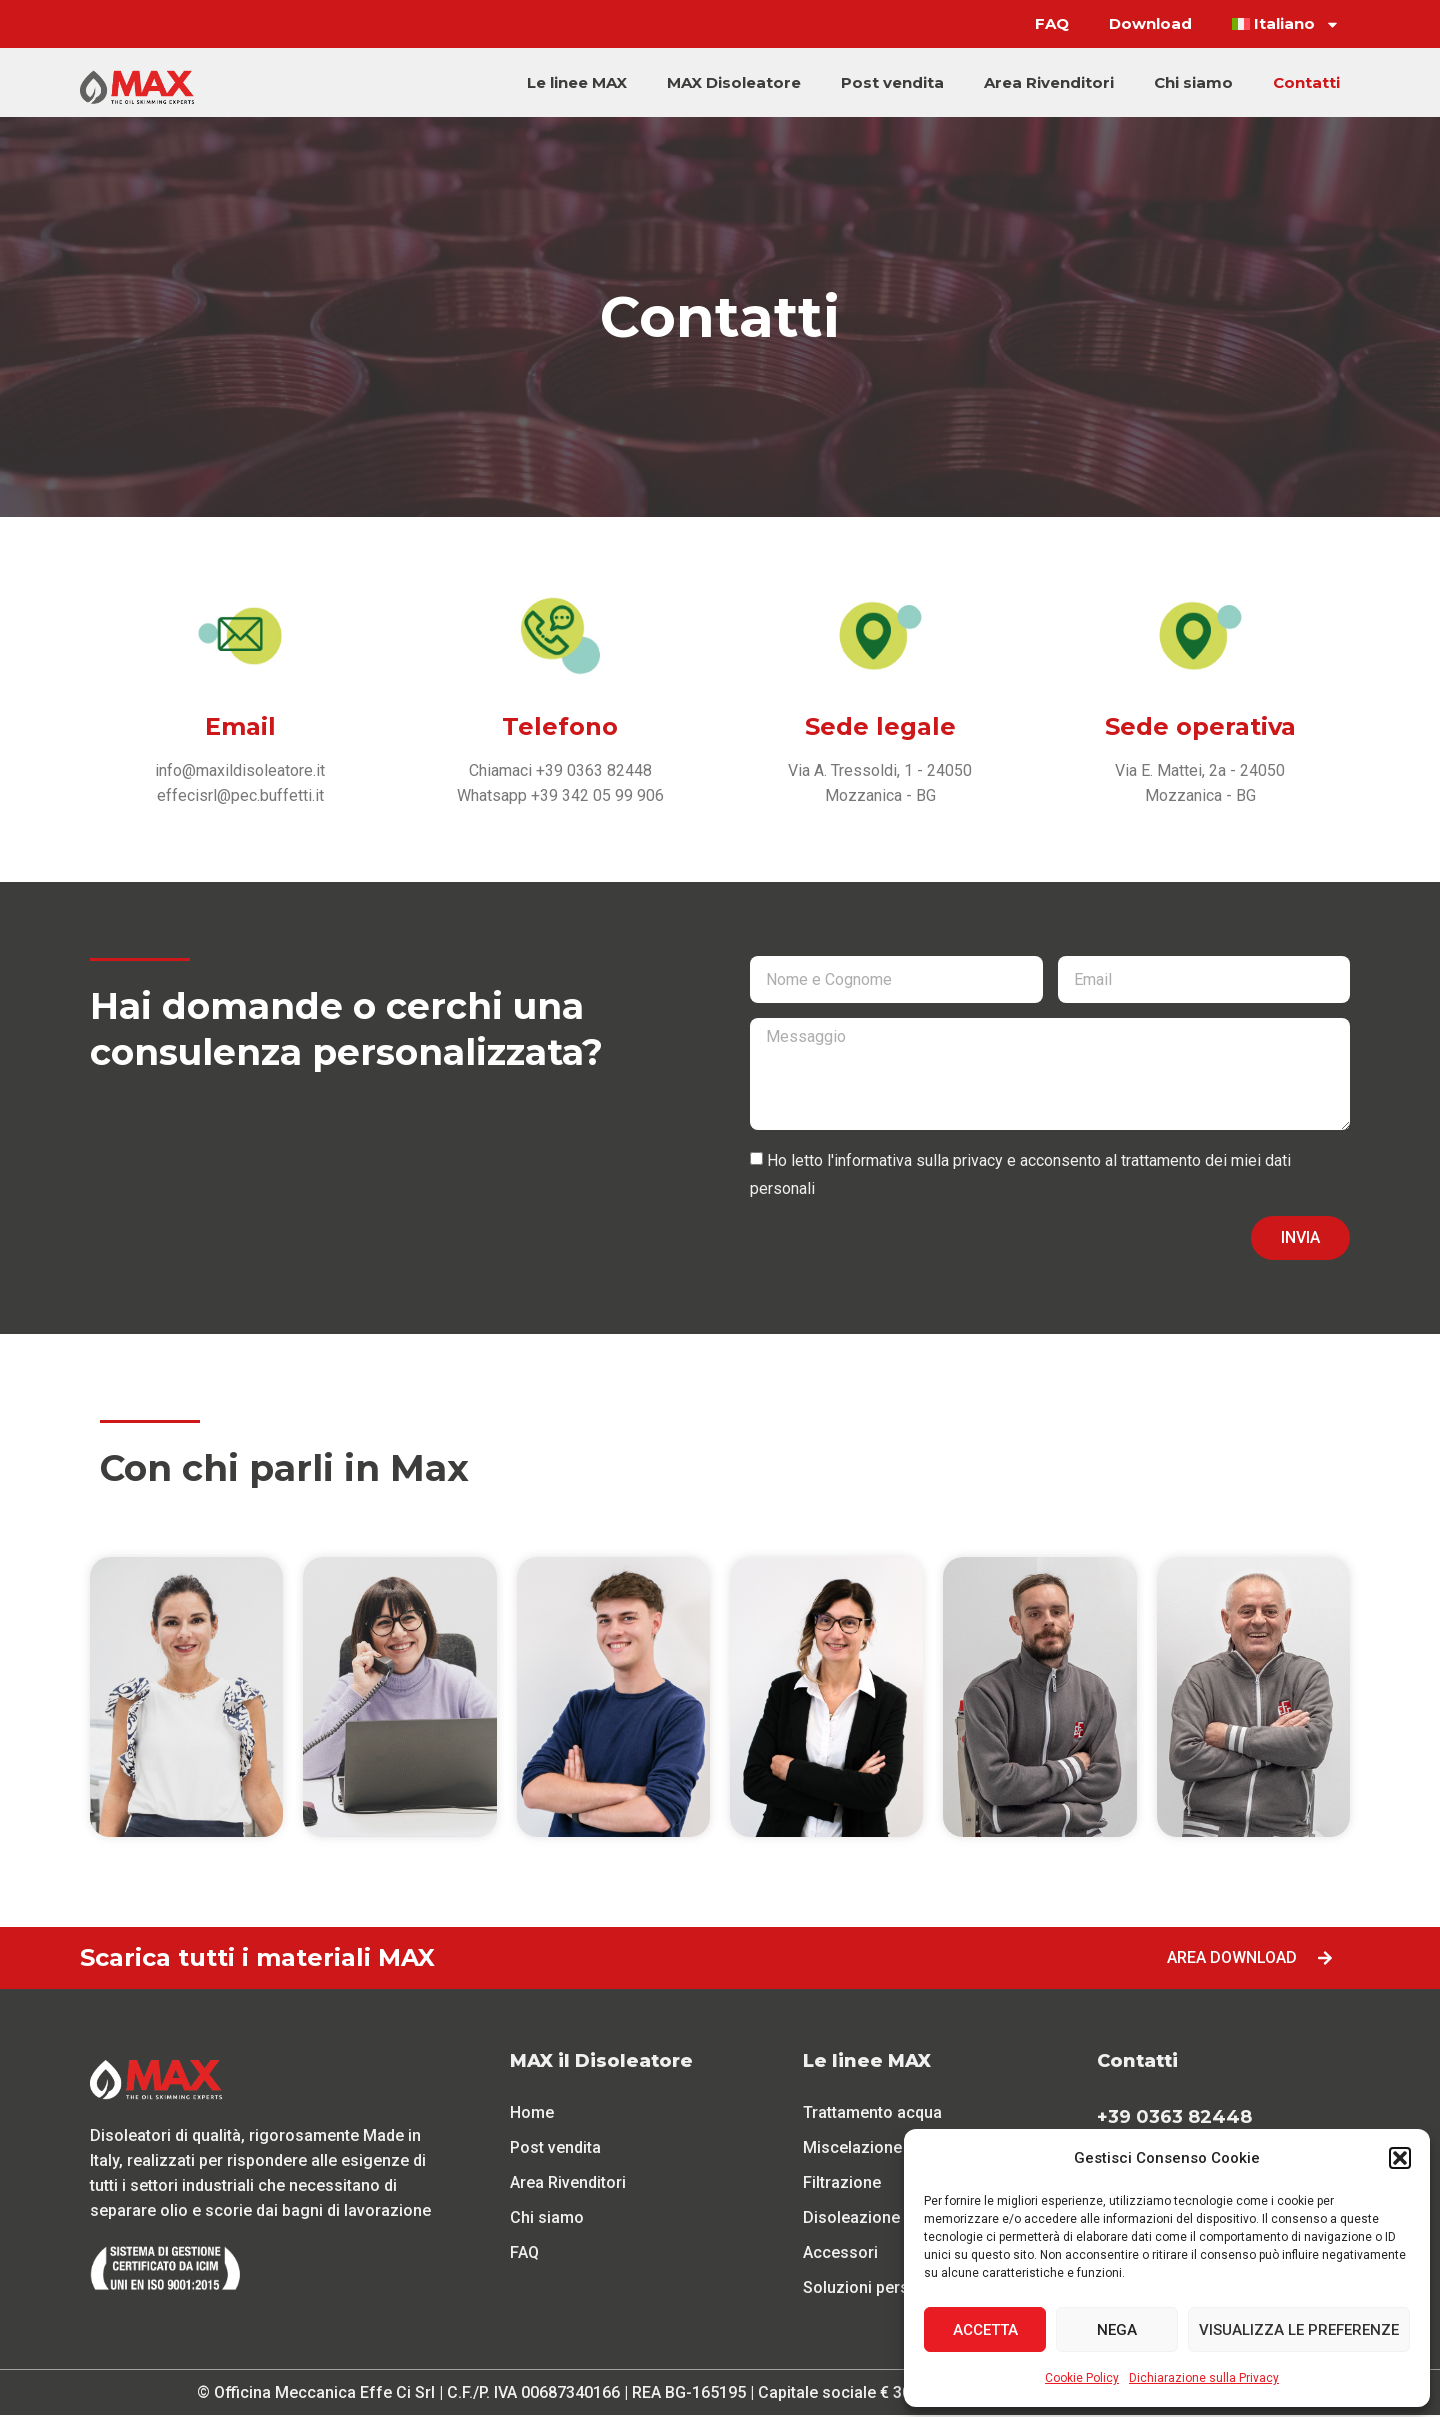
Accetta (985, 2330)
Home (532, 2114)
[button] (1400, 2158)
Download (1150, 23)
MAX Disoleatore (734, 82)
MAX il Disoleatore (601, 2063)
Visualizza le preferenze (1299, 2330)
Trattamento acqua (872, 2114)
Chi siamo (1193, 82)
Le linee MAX (577, 82)
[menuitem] (1286, 24)
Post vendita (892, 82)
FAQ (1052, 23)
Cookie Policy (1082, 2378)
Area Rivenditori (1049, 82)
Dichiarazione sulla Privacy (1204, 2378)
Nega (1117, 2330)
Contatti (1306, 82)
